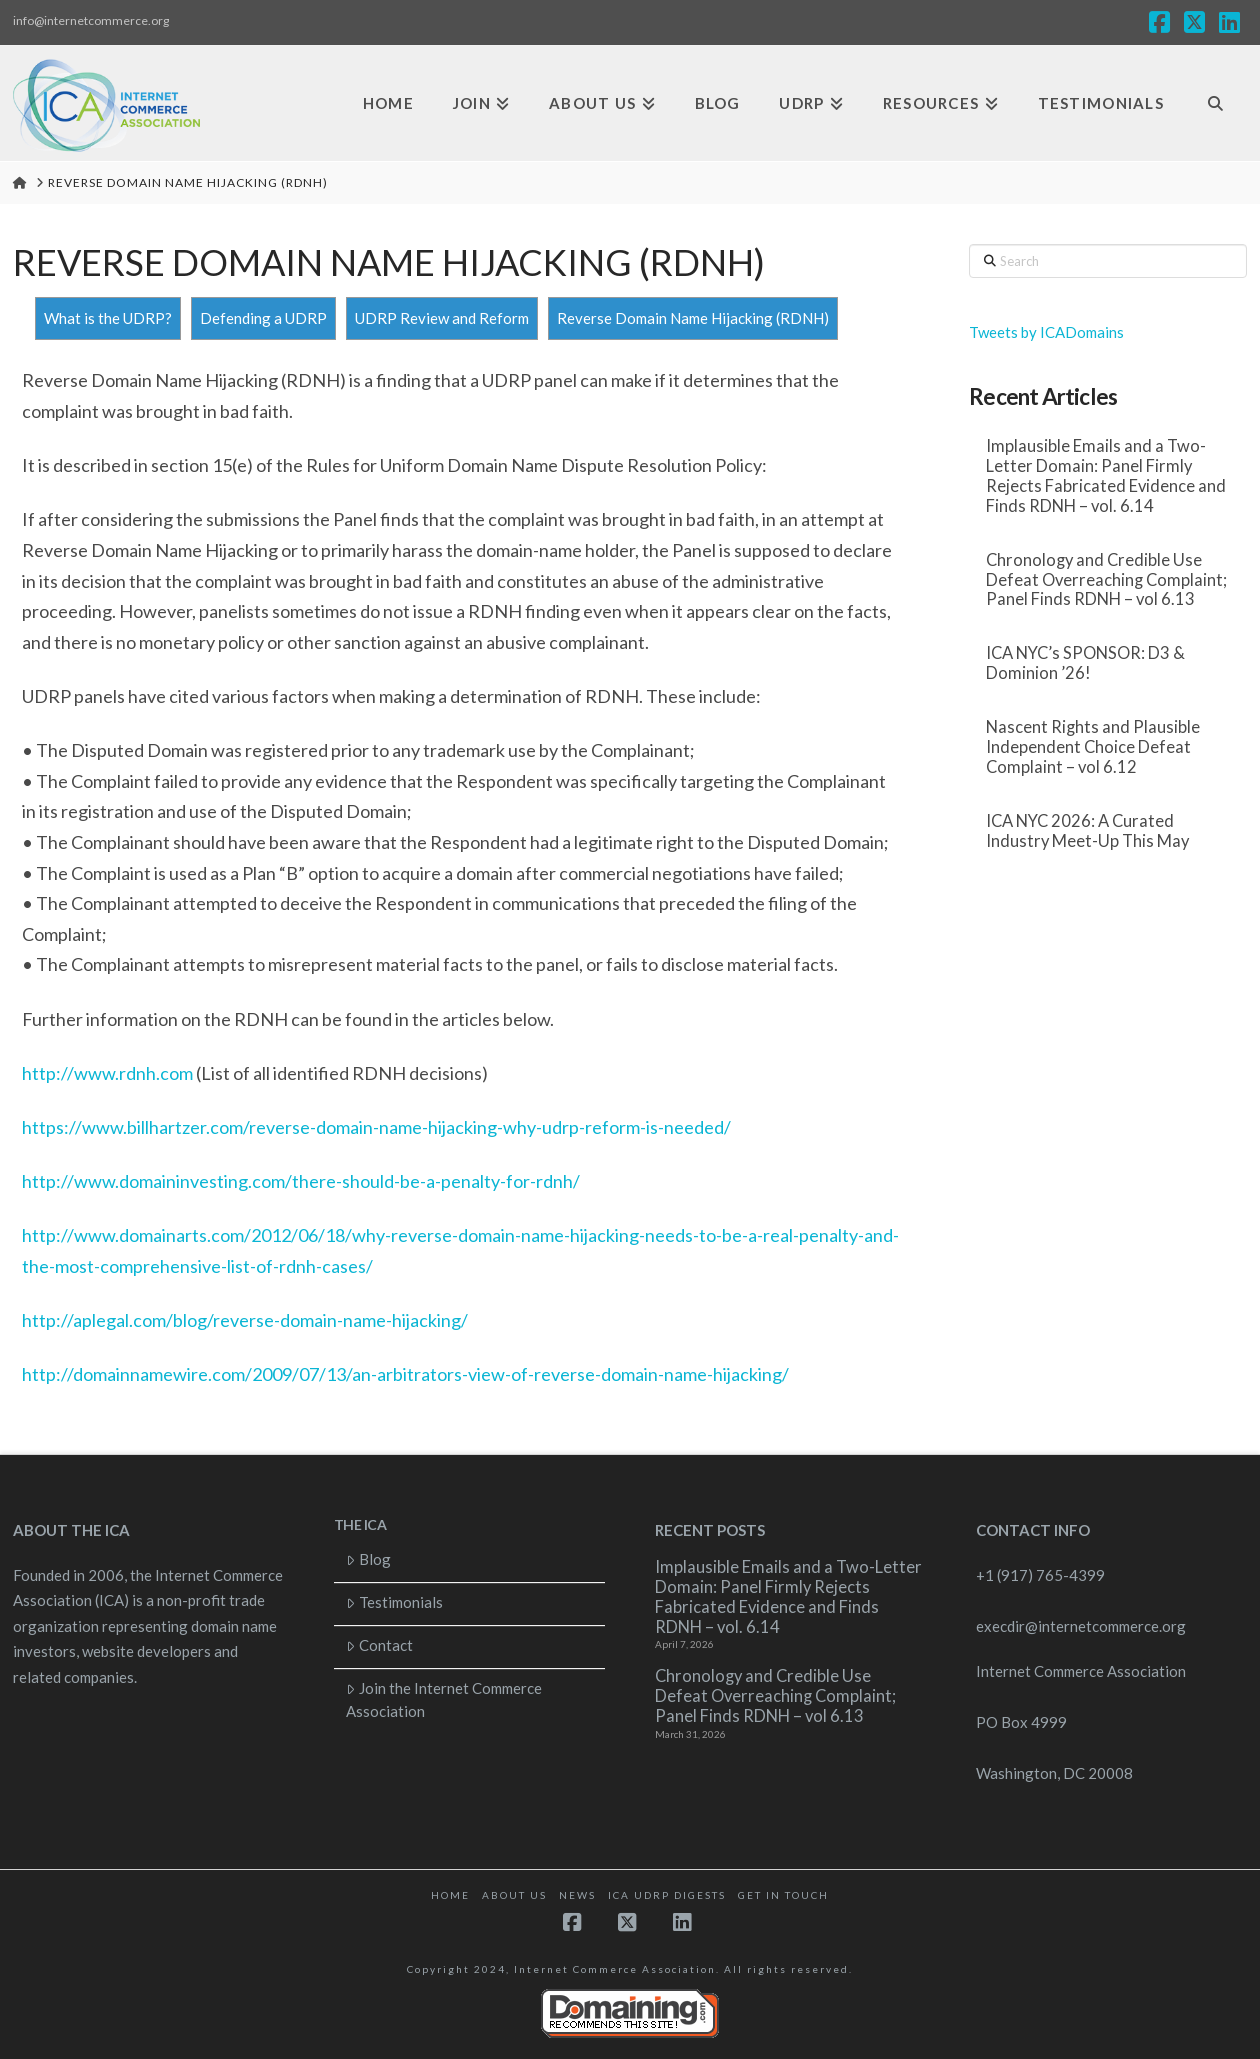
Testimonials (394, 1602)
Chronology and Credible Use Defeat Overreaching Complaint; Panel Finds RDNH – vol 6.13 (1106, 580)
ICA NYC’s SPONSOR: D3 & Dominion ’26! (1085, 663)
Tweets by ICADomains (1046, 332)
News (577, 1895)
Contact (379, 1645)
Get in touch (783, 1895)
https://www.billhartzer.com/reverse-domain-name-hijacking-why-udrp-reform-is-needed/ (376, 1127)
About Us (514, 1895)
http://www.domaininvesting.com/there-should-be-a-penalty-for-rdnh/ (301, 1181)
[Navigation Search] (1215, 103)
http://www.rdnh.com (107, 1073)
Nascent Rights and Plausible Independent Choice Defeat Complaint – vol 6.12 (1093, 747)
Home (450, 1895)
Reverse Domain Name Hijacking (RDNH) (693, 318)
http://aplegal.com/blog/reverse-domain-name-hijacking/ (245, 1320)
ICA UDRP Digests (667, 1895)
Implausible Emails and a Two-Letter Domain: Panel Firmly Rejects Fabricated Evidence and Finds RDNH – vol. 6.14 (1106, 476)
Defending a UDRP (263, 318)
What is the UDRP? (108, 318)
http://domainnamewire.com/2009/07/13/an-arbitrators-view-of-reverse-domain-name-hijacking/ (405, 1374)
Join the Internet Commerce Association (444, 1699)
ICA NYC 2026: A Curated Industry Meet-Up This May (1087, 831)
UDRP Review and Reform (442, 318)
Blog (368, 1559)
